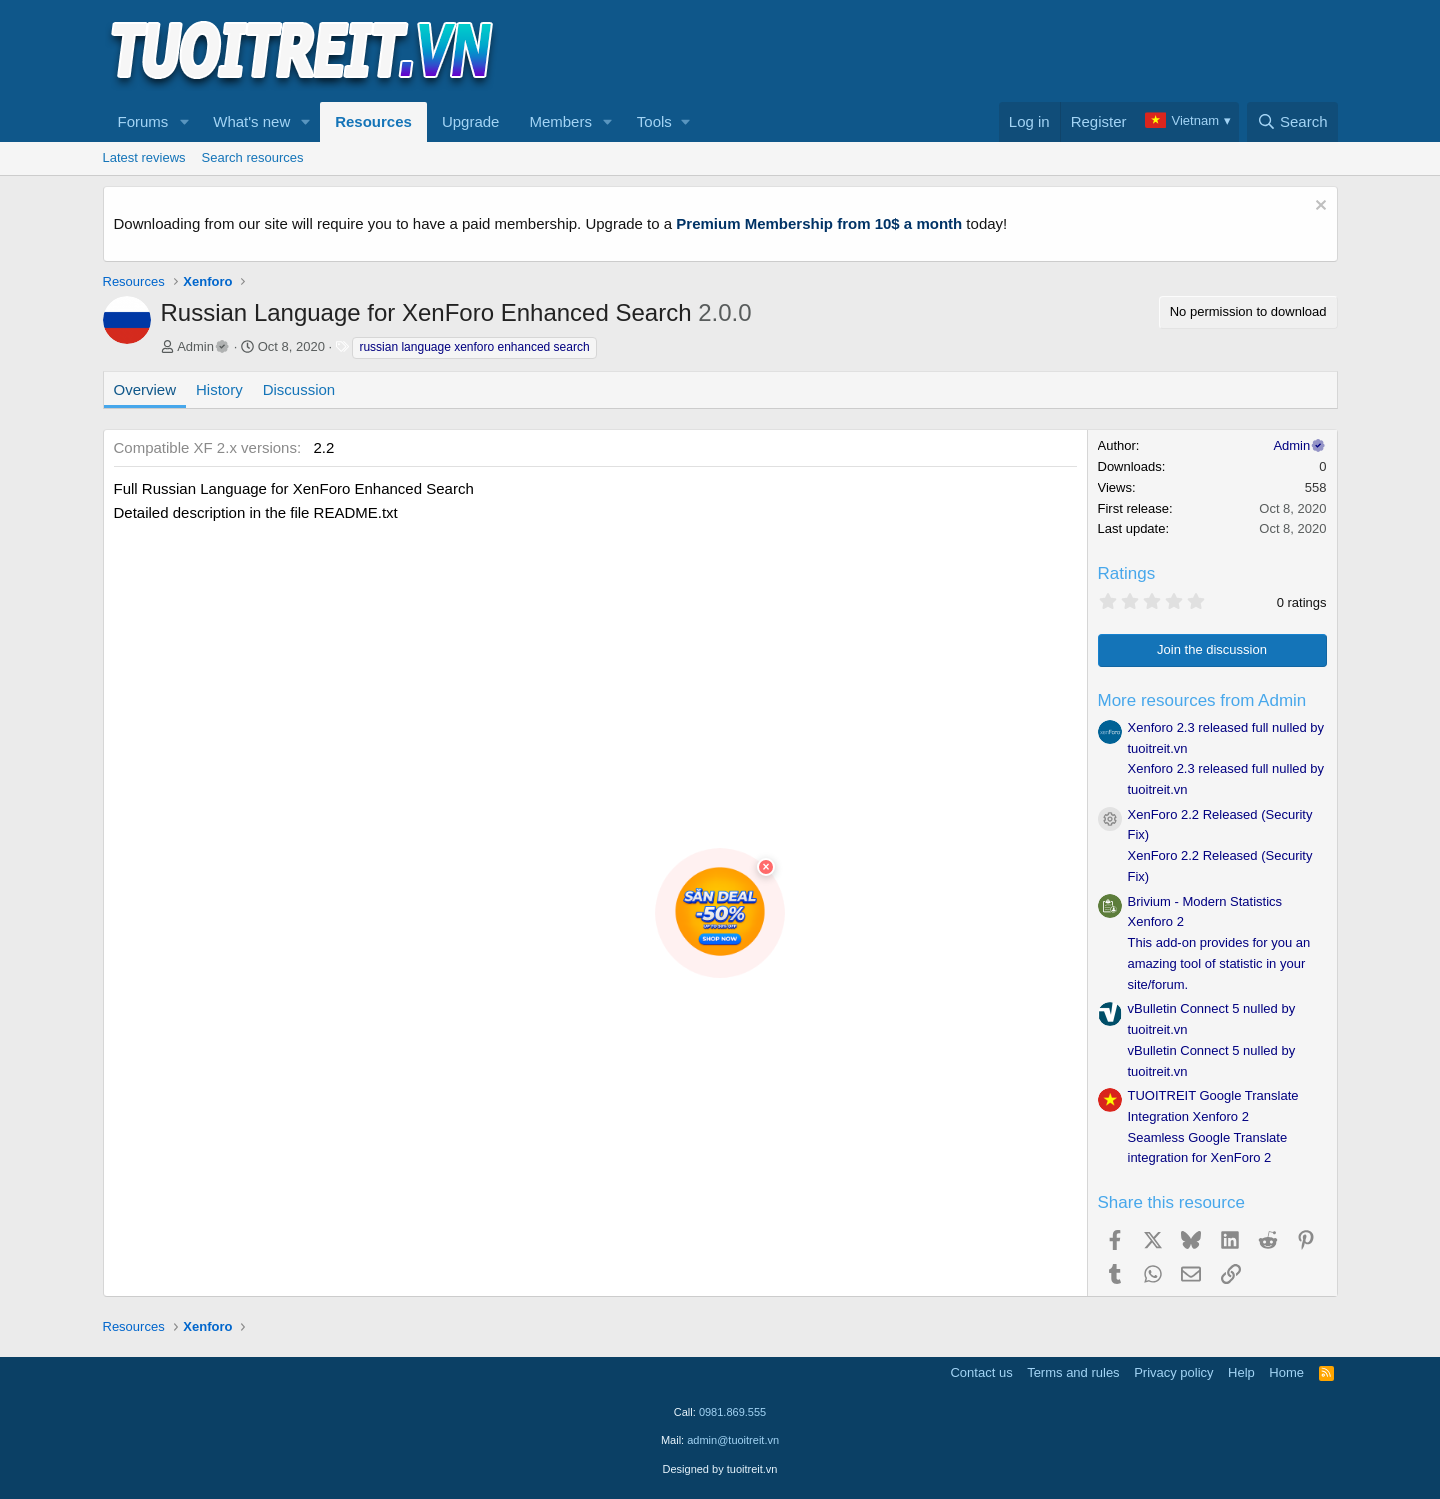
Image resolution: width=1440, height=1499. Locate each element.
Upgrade (471, 121)
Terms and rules (1073, 1372)
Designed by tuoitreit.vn (720, 1469)
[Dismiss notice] (1318, 207)
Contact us (981, 1372)
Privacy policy (1173, 1372)
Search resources (253, 157)
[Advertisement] (974, 51)
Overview (145, 389)
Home (1286, 1372)
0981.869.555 (732, 1412)
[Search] (1292, 122)
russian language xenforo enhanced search (474, 347)
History (219, 389)
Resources (373, 121)
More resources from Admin (1202, 700)
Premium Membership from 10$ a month (819, 223)
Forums (143, 121)
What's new (251, 121)
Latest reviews (144, 157)
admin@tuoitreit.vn (733, 1440)
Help (1241, 1372)
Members (560, 121)
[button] (184, 122)
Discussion (299, 389)
